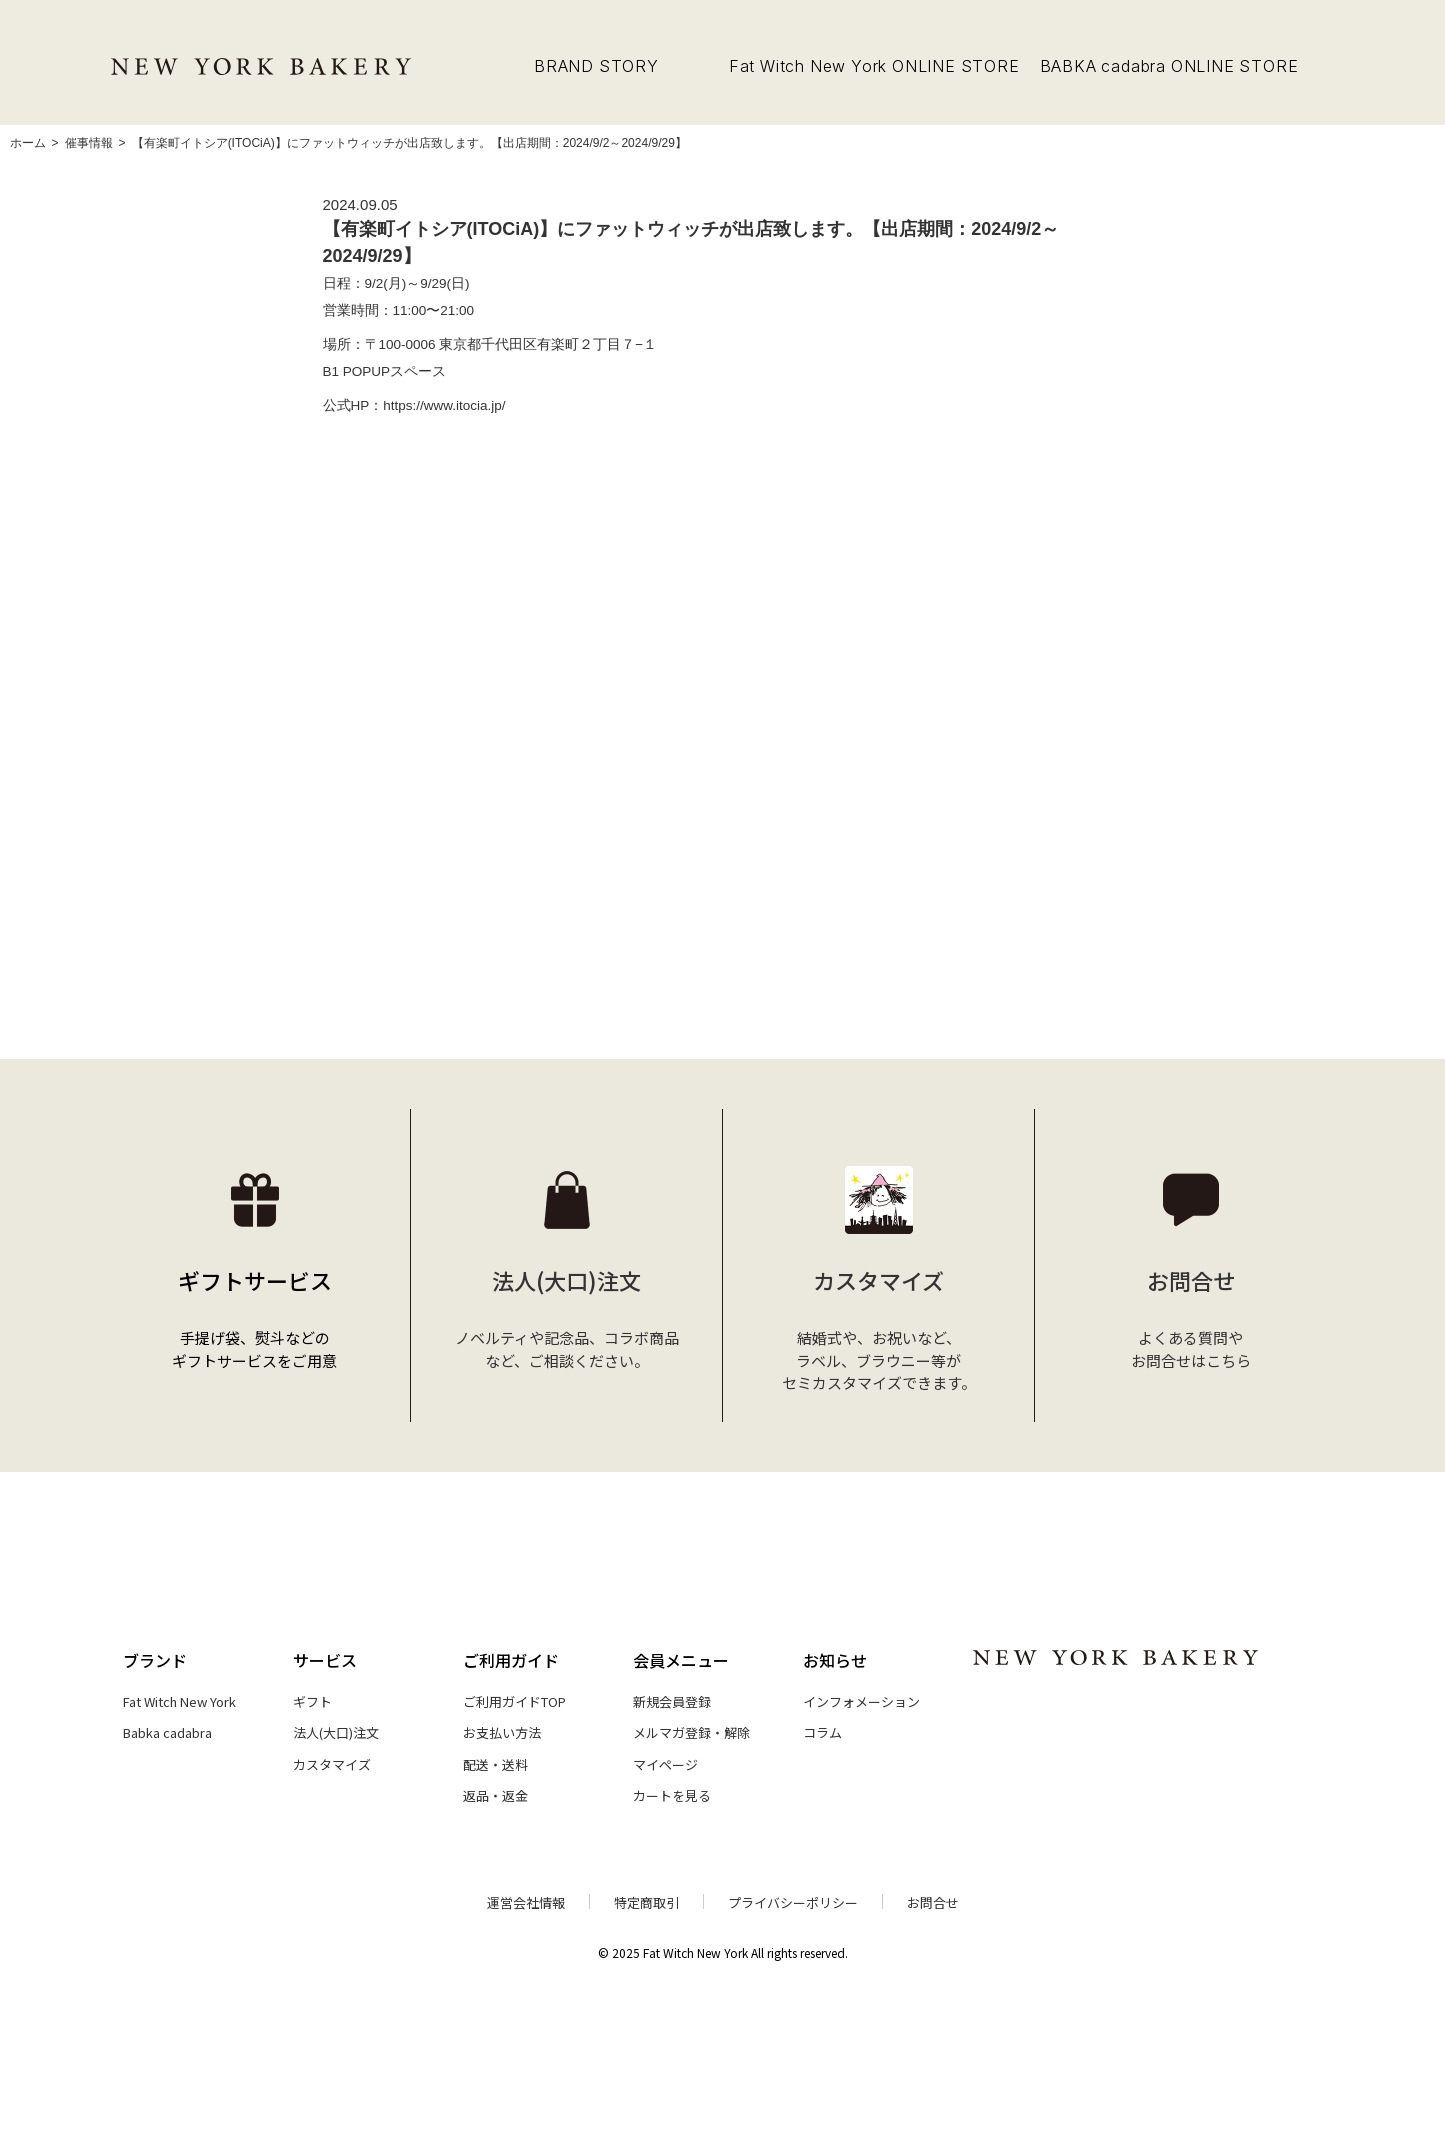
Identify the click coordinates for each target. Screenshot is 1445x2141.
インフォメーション (861, 1701)
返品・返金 (495, 1795)
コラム (822, 1732)
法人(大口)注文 (336, 1732)
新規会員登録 (672, 1701)
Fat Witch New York (179, 1701)
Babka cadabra (167, 1732)
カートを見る (672, 1795)
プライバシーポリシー (793, 1902)
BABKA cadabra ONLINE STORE (1169, 66)
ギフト (312, 1701)
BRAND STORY (596, 66)
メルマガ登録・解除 (691, 1732)
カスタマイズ (332, 1764)
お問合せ (933, 1902)
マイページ (665, 1764)
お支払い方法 (502, 1732)
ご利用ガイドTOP (514, 1701)
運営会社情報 (526, 1902)
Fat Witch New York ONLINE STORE (874, 66)
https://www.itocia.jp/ (444, 405)
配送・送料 (495, 1764)
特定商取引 (646, 1902)
